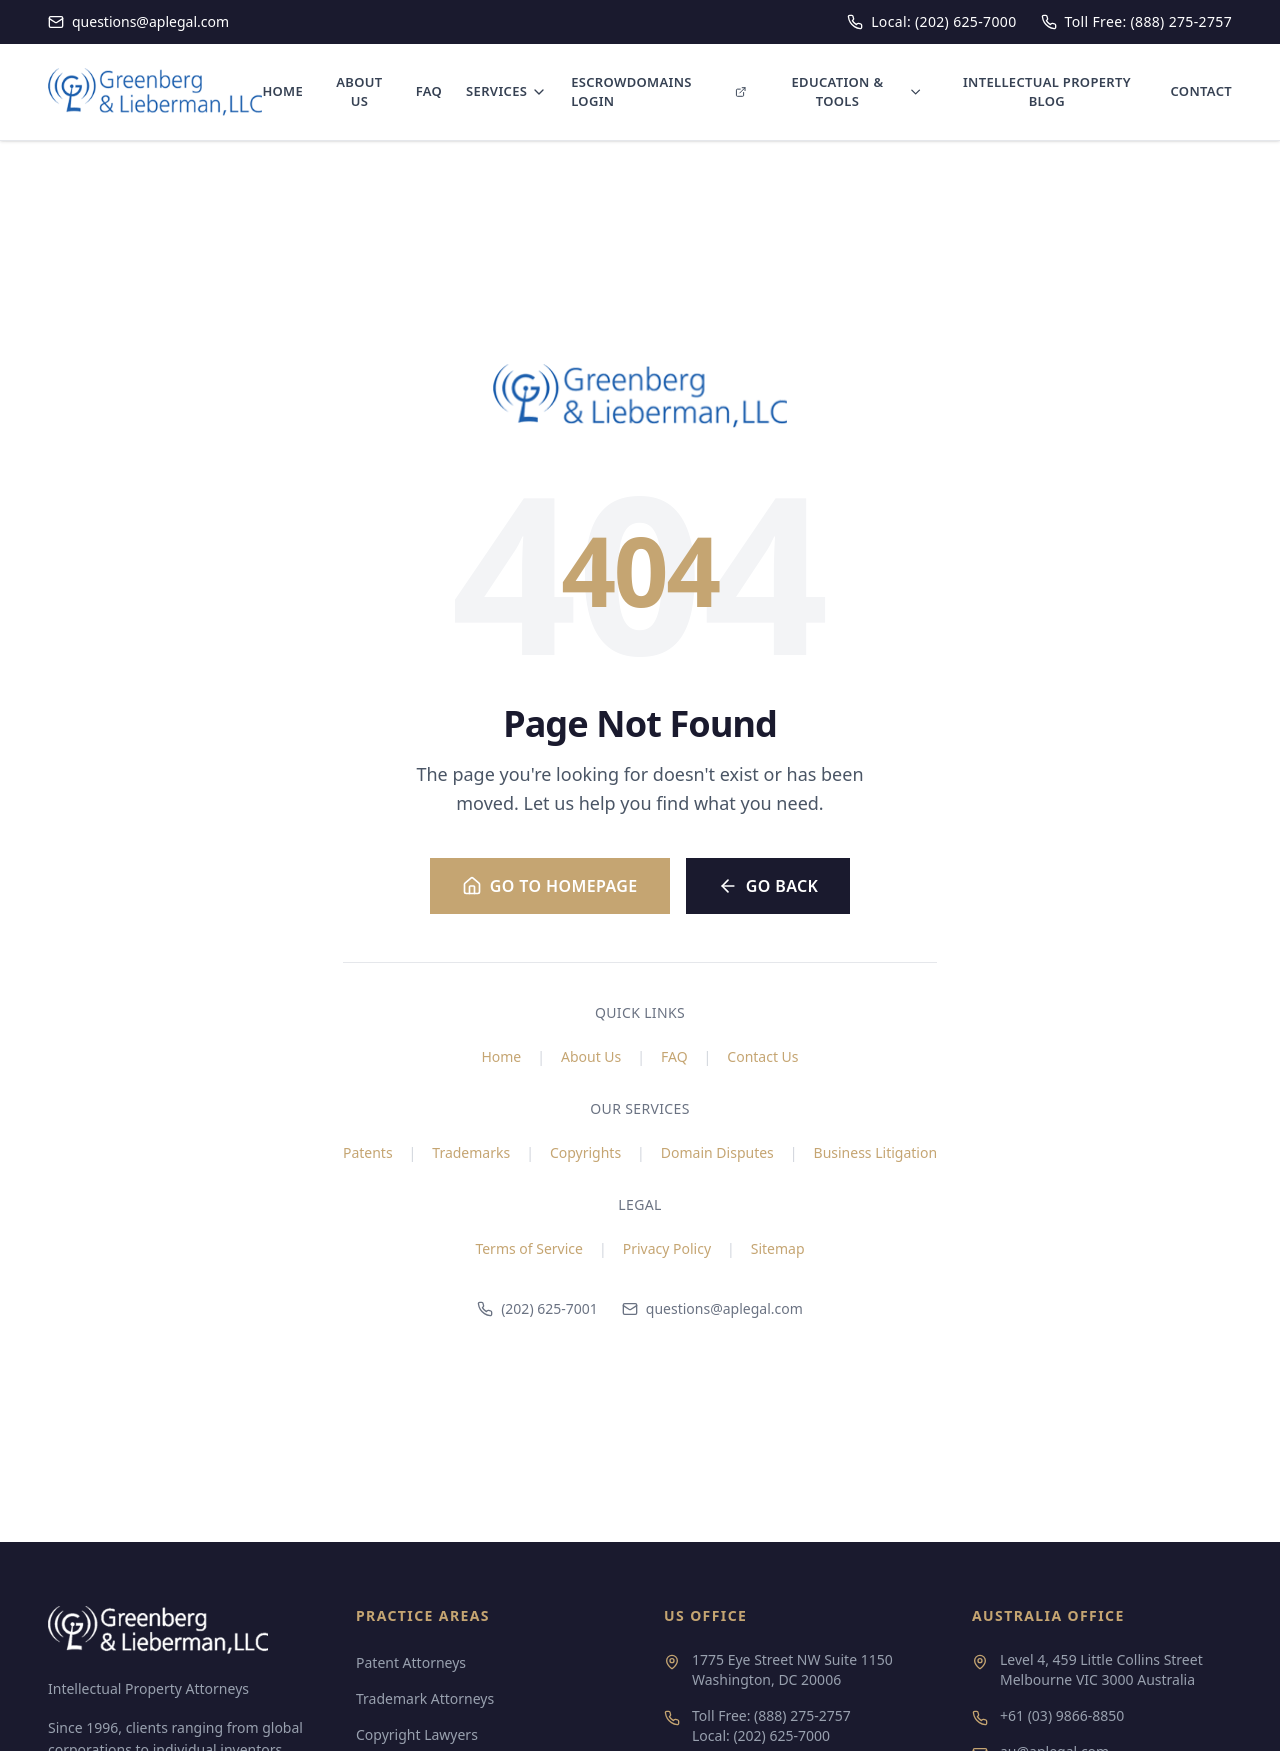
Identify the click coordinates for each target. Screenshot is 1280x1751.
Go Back (768, 886)
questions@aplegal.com (712, 1308)
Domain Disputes (717, 1152)
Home (501, 1056)
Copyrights (585, 1152)
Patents (368, 1152)
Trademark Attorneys (425, 1698)
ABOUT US (359, 92)
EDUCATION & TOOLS (857, 92)
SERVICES (506, 91)
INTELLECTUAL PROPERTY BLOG (1047, 92)
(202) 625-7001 (537, 1308)
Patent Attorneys (411, 1662)
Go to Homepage (550, 886)
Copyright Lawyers (417, 1734)
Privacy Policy (667, 1248)
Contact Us (762, 1056)
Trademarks (471, 1152)
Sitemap (778, 1248)
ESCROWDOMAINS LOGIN (659, 92)
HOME (282, 91)
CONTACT (1201, 91)
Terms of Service (529, 1248)
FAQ (429, 91)
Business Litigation (876, 1152)
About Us (591, 1056)
